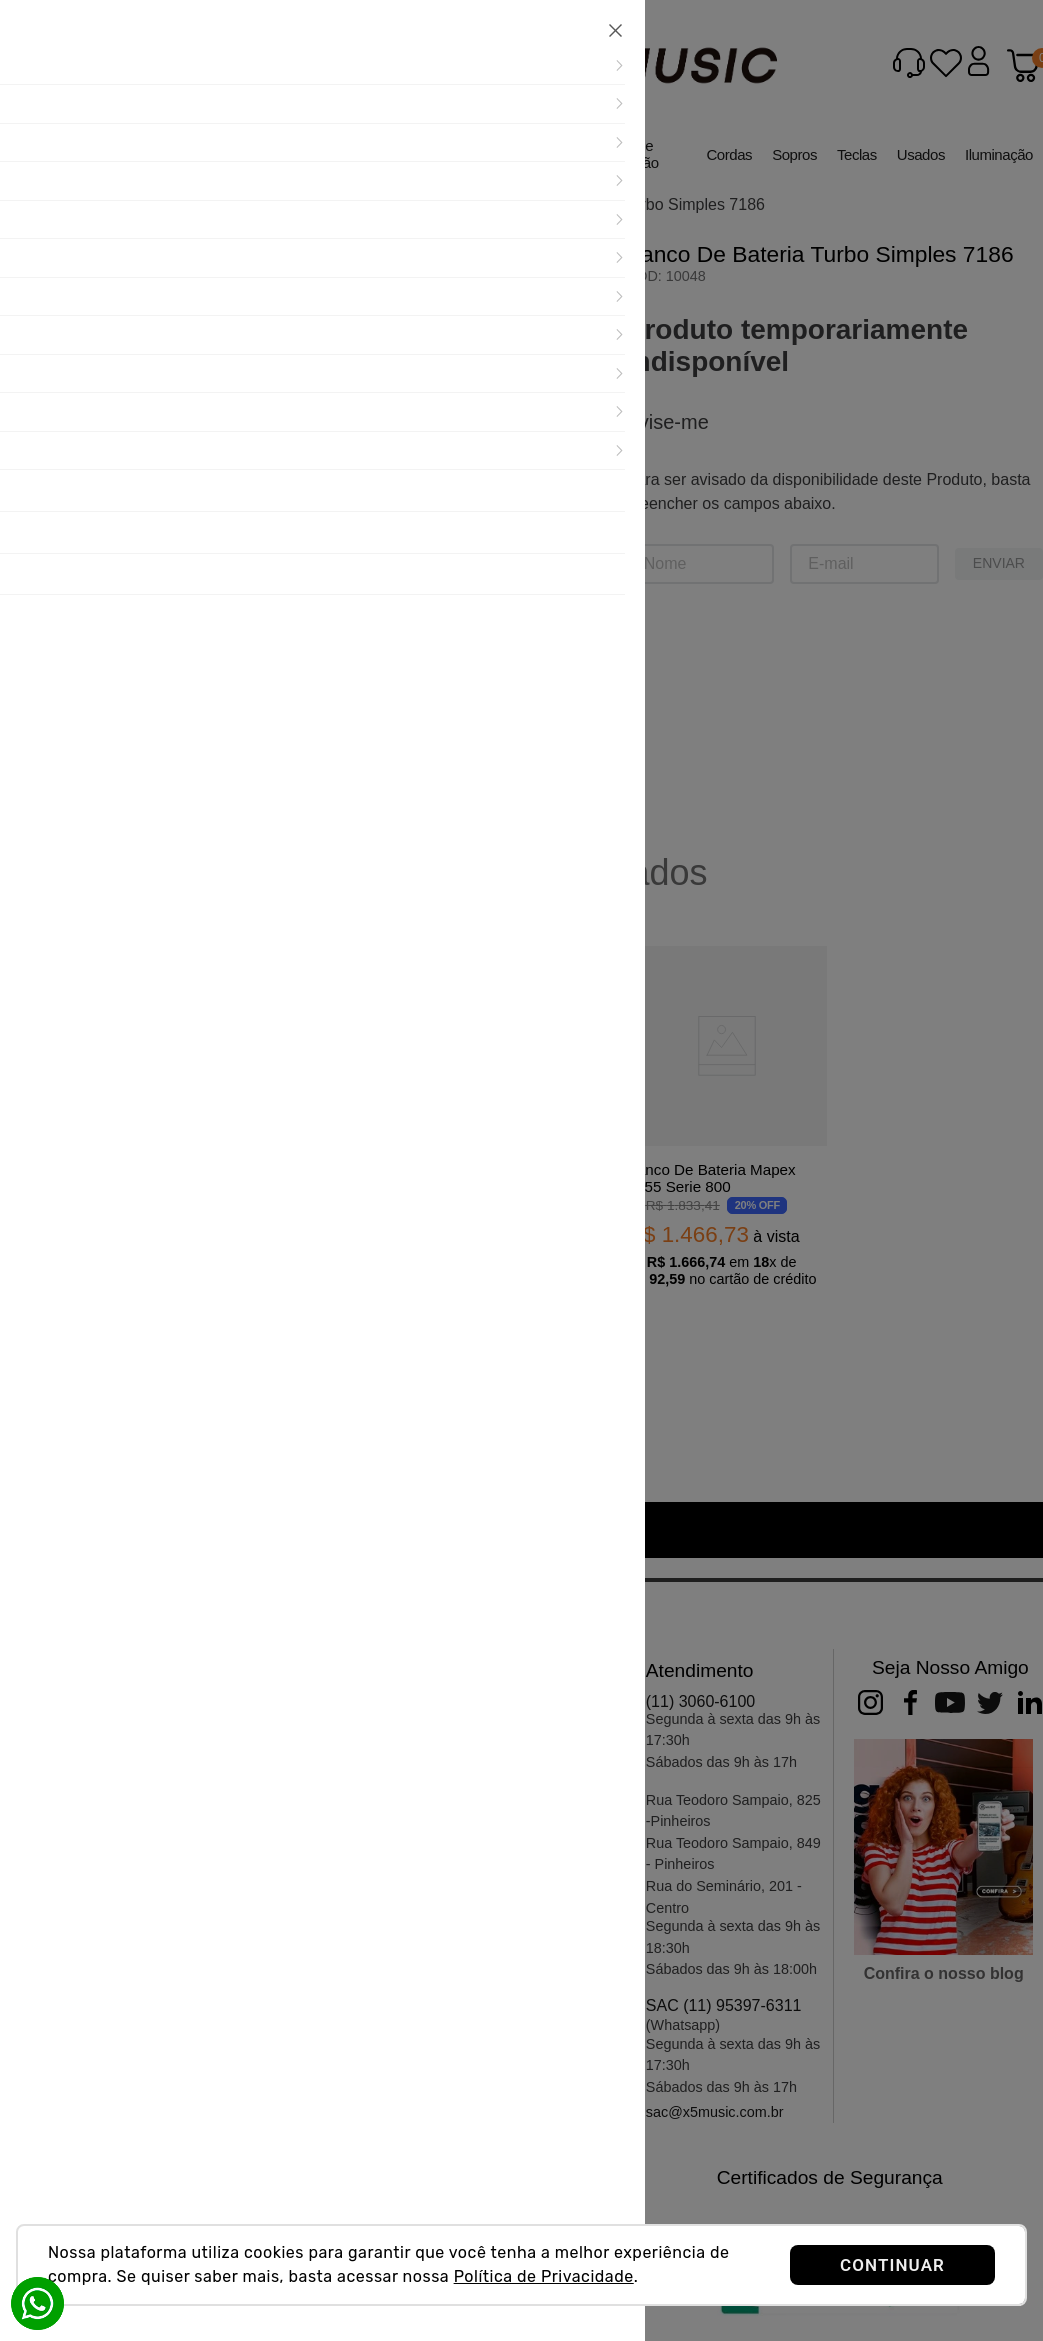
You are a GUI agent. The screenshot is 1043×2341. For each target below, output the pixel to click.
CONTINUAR (892, 2265)
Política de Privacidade (544, 2276)
